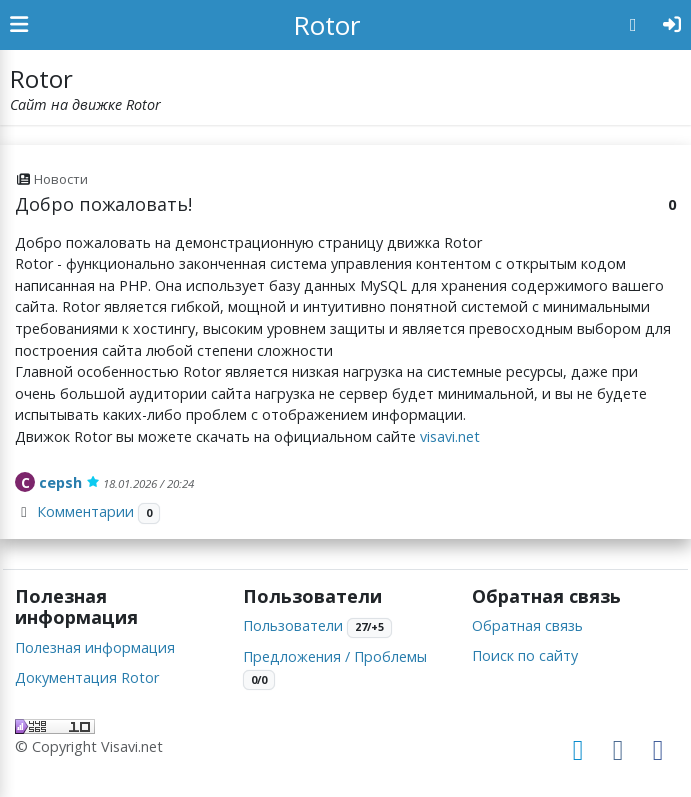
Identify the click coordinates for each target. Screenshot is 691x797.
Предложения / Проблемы (335, 656)
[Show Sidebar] (19, 25)
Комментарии (85, 511)
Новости (61, 179)
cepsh (60, 482)
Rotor (326, 25)
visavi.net (450, 436)
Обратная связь (527, 625)
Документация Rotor (87, 677)
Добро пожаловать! (103, 204)
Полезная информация (95, 647)
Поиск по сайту (525, 655)
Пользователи (293, 625)
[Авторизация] (672, 25)
